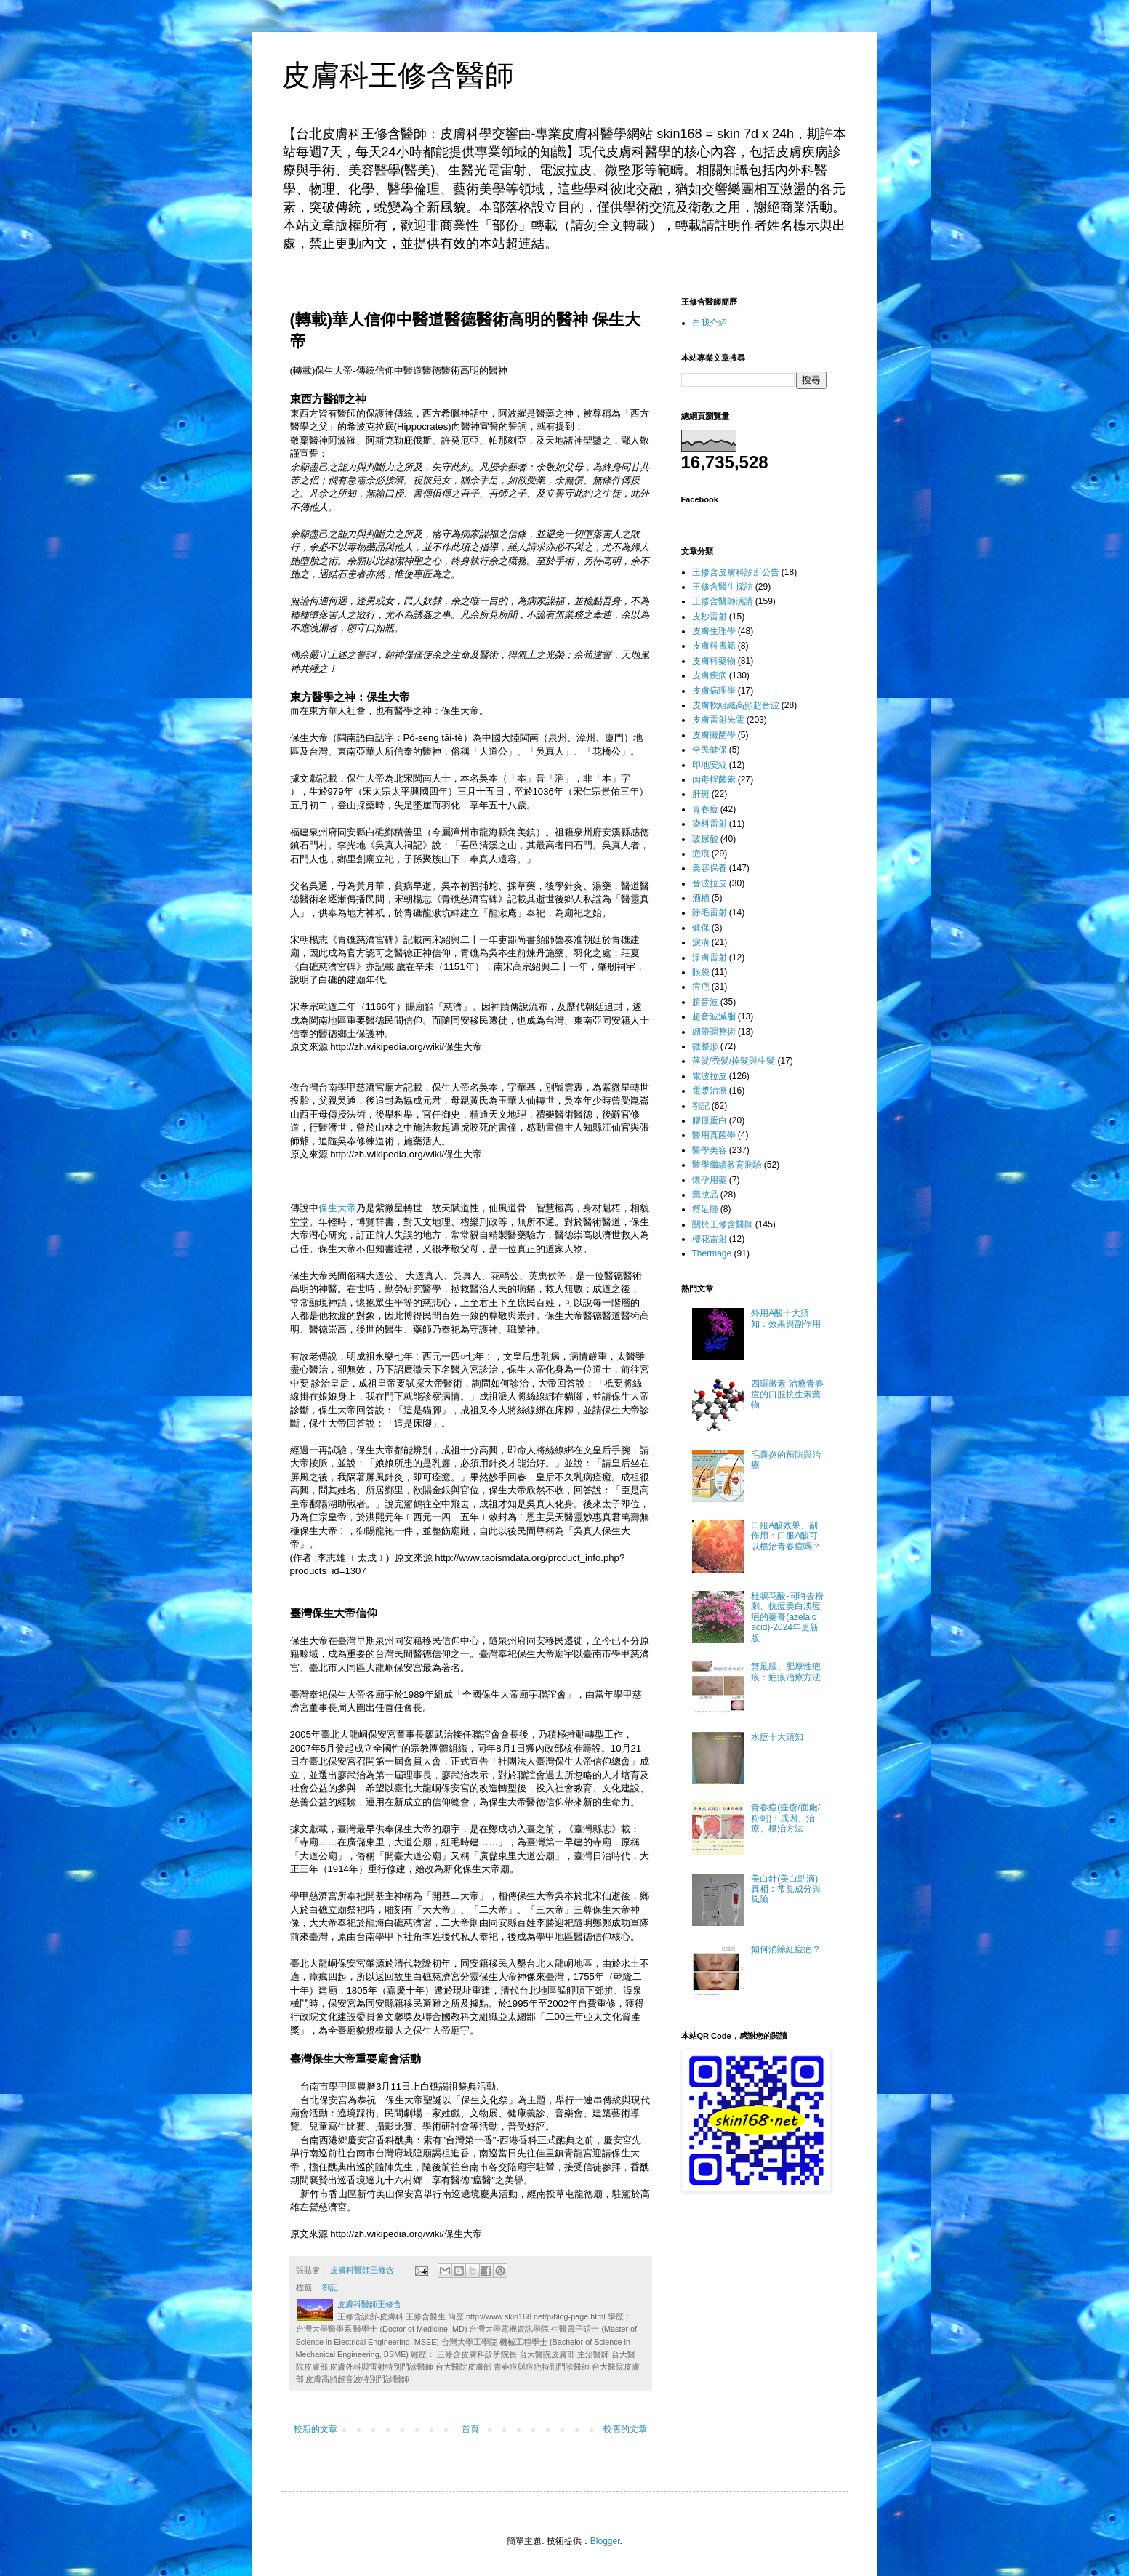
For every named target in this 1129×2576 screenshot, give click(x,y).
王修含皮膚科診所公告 (735, 572)
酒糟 (701, 898)
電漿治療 (709, 1091)
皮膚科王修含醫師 (397, 75)
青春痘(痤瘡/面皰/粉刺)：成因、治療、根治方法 (785, 1818)
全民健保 (709, 750)
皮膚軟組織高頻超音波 (735, 705)
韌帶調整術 (714, 1032)
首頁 (470, 2429)
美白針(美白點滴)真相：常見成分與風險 (786, 1889)
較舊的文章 (625, 2429)
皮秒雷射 (709, 616)
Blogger (605, 2541)
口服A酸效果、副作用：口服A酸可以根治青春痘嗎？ (786, 1536)
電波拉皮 (709, 1076)
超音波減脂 (714, 1016)
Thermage (712, 1253)
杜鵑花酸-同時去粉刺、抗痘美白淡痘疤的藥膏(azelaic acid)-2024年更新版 (787, 1617)
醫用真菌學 (714, 1135)
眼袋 (701, 972)
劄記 (330, 2287)
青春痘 (705, 809)
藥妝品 (705, 1194)
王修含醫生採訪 (722, 587)
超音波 (705, 1002)
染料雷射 (709, 824)
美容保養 (709, 868)
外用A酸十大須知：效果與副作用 (786, 1318)
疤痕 (701, 853)
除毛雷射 (709, 912)
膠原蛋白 (709, 1120)
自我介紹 (709, 323)
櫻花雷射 (709, 1239)
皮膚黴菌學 (714, 735)
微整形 (705, 1046)
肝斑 (701, 794)
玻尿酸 (705, 839)
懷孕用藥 (709, 1180)
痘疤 (701, 987)
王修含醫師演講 (722, 601)
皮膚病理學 (714, 691)
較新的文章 (315, 2429)
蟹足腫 (705, 1209)
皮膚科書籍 (714, 646)
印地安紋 (709, 765)
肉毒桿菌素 (714, 779)
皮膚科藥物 (714, 661)
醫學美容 (709, 1150)
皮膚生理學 (714, 631)
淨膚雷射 (709, 957)
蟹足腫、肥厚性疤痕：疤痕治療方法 (786, 1671)
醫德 (431, 370)
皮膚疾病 (709, 675)
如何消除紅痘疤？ (786, 1949)
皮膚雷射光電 (718, 720)
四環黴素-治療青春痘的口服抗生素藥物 (787, 1394)
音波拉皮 (709, 883)
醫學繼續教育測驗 (727, 1165)
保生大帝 (460, 710)
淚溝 (701, 942)
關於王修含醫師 (722, 1224)
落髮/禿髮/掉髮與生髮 (734, 1061)
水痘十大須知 (777, 1737)
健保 (701, 928)
